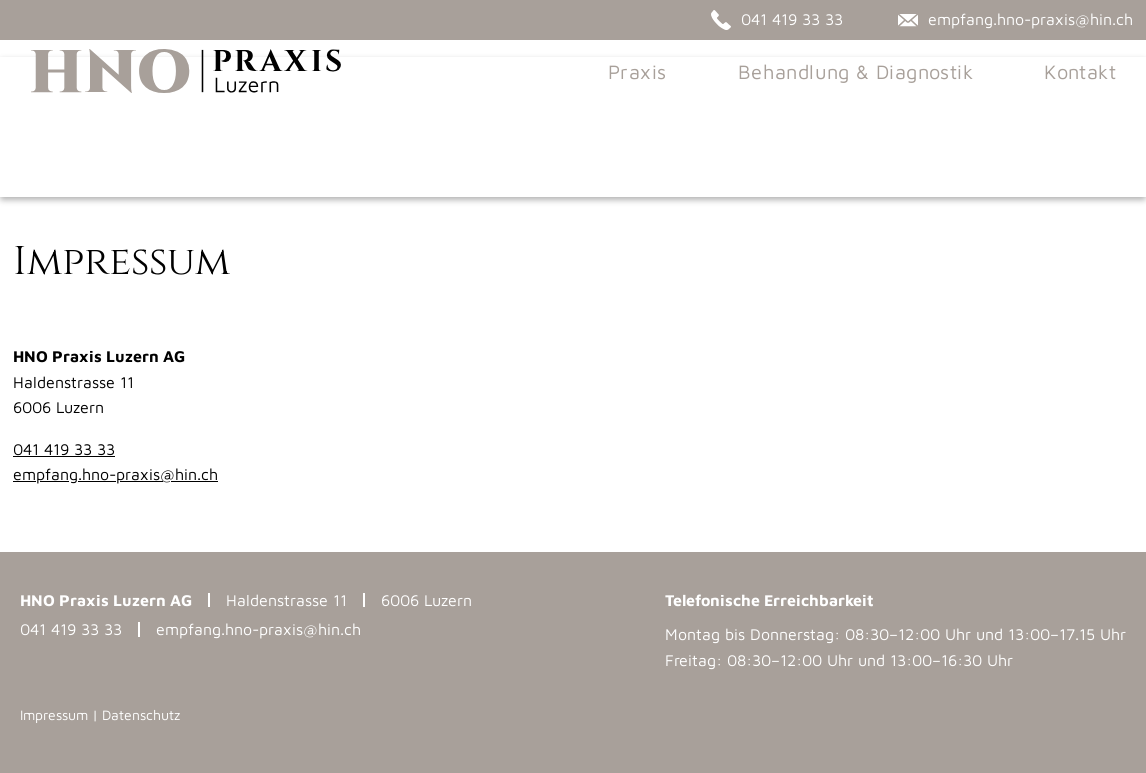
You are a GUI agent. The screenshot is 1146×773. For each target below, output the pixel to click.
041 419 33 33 (64, 449)
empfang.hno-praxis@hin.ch (115, 474)
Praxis (654, 109)
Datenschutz (141, 714)
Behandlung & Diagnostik (872, 109)
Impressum (54, 714)
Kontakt (1097, 109)
